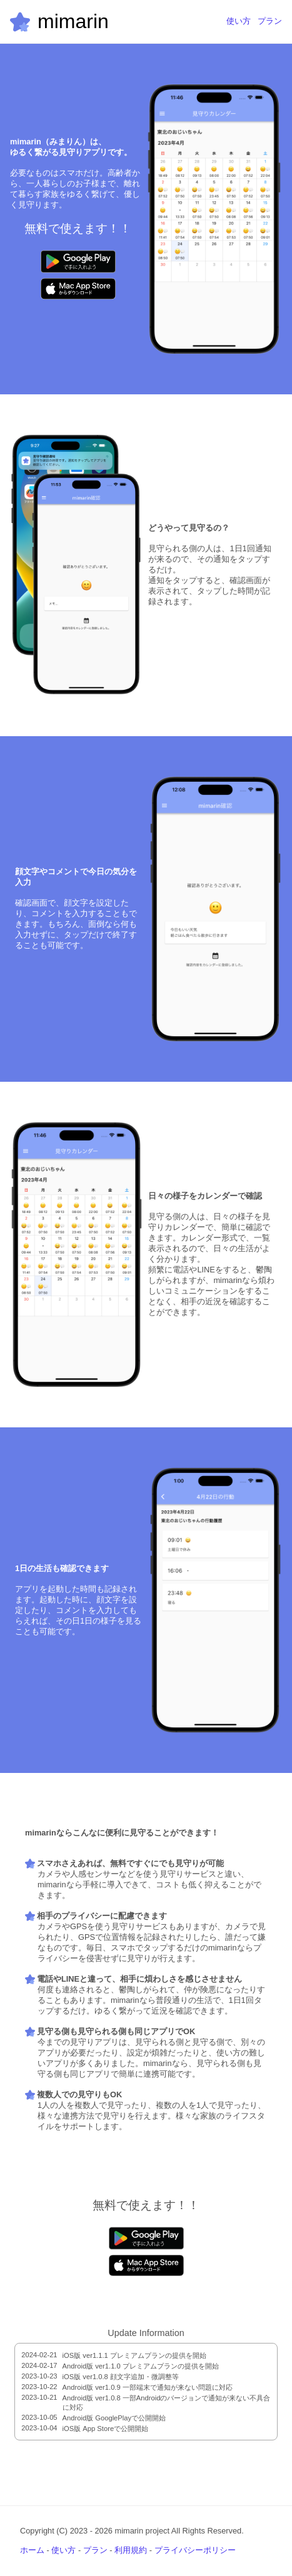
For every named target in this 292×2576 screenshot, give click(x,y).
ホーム (32, 2550)
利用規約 (130, 2550)
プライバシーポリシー (195, 2550)
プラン (270, 21)
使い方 (238, 21)
